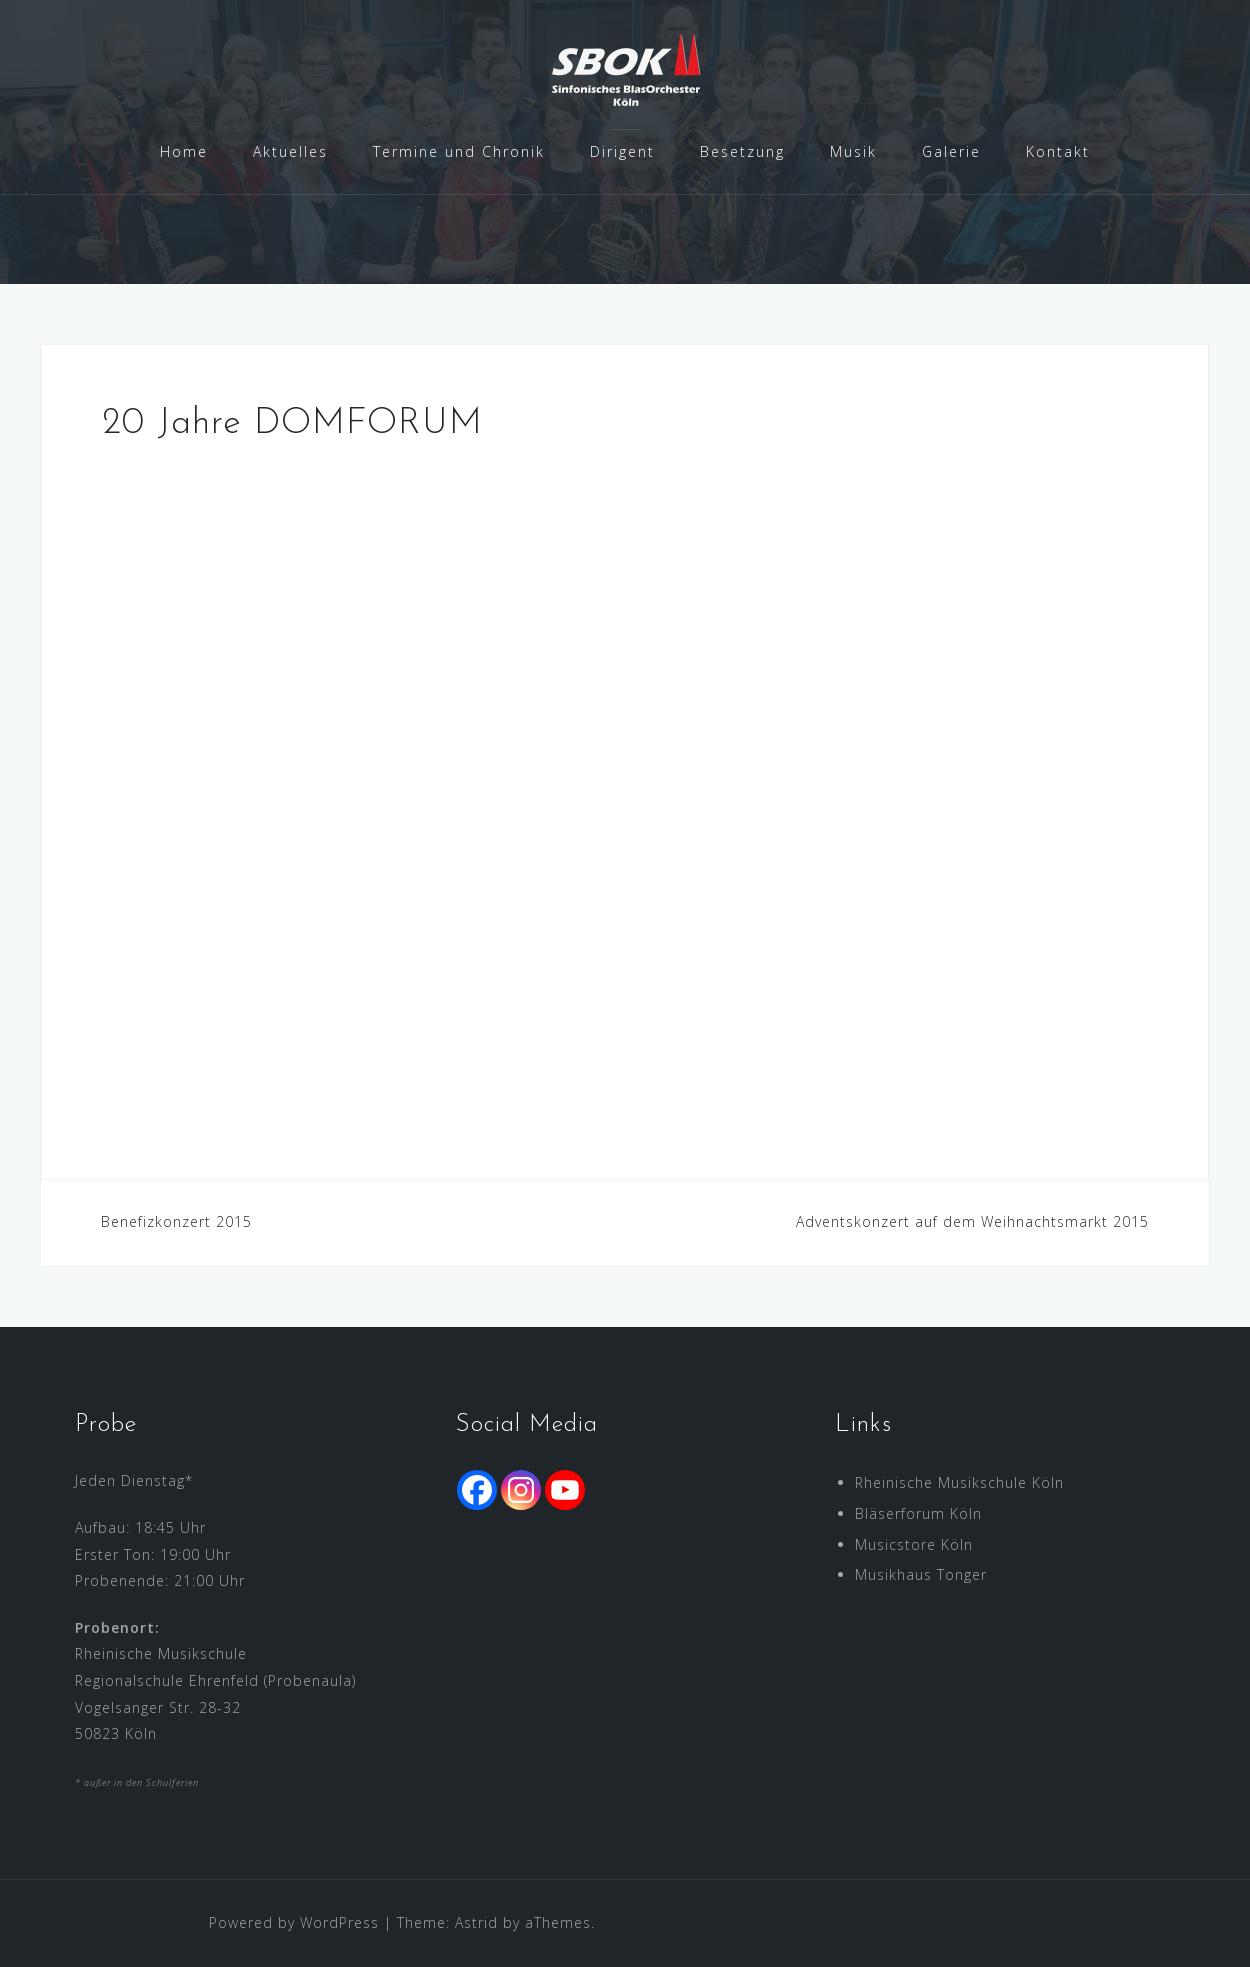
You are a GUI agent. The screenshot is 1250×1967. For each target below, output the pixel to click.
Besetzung (742, 151)
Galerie (951, 151)
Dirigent (622, 151)
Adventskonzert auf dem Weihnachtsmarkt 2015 (972, 1221)
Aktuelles (290, 151)
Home (184, 151)
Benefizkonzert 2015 (176, 1221)
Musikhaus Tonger (921, 1574)
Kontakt (1058, 151)
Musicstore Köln (914, 1544)
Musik (853, 151)
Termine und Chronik (459, 151)
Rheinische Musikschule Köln (959, 1482)
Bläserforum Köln (918, 1513)
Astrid (476, 1922)
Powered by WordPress (294, 1922)
